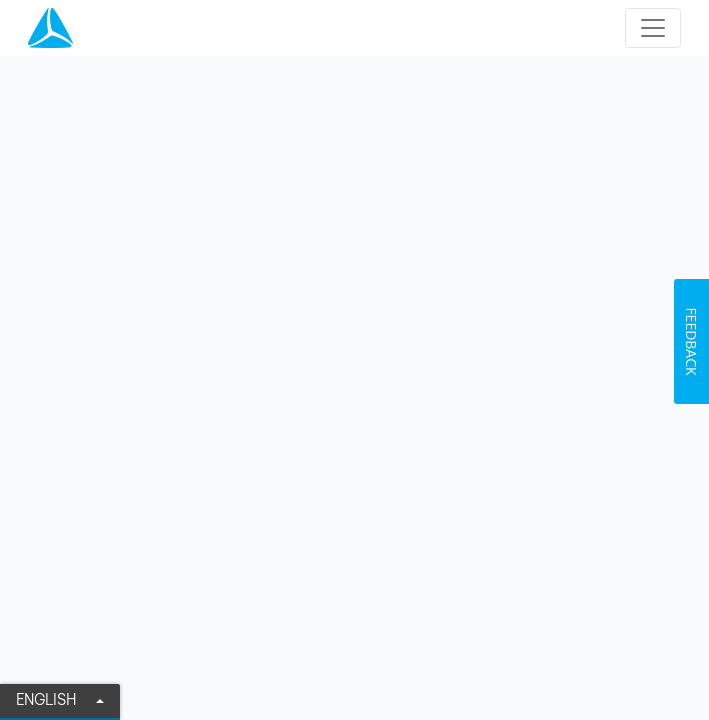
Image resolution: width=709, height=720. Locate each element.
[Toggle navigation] (653, 28)
